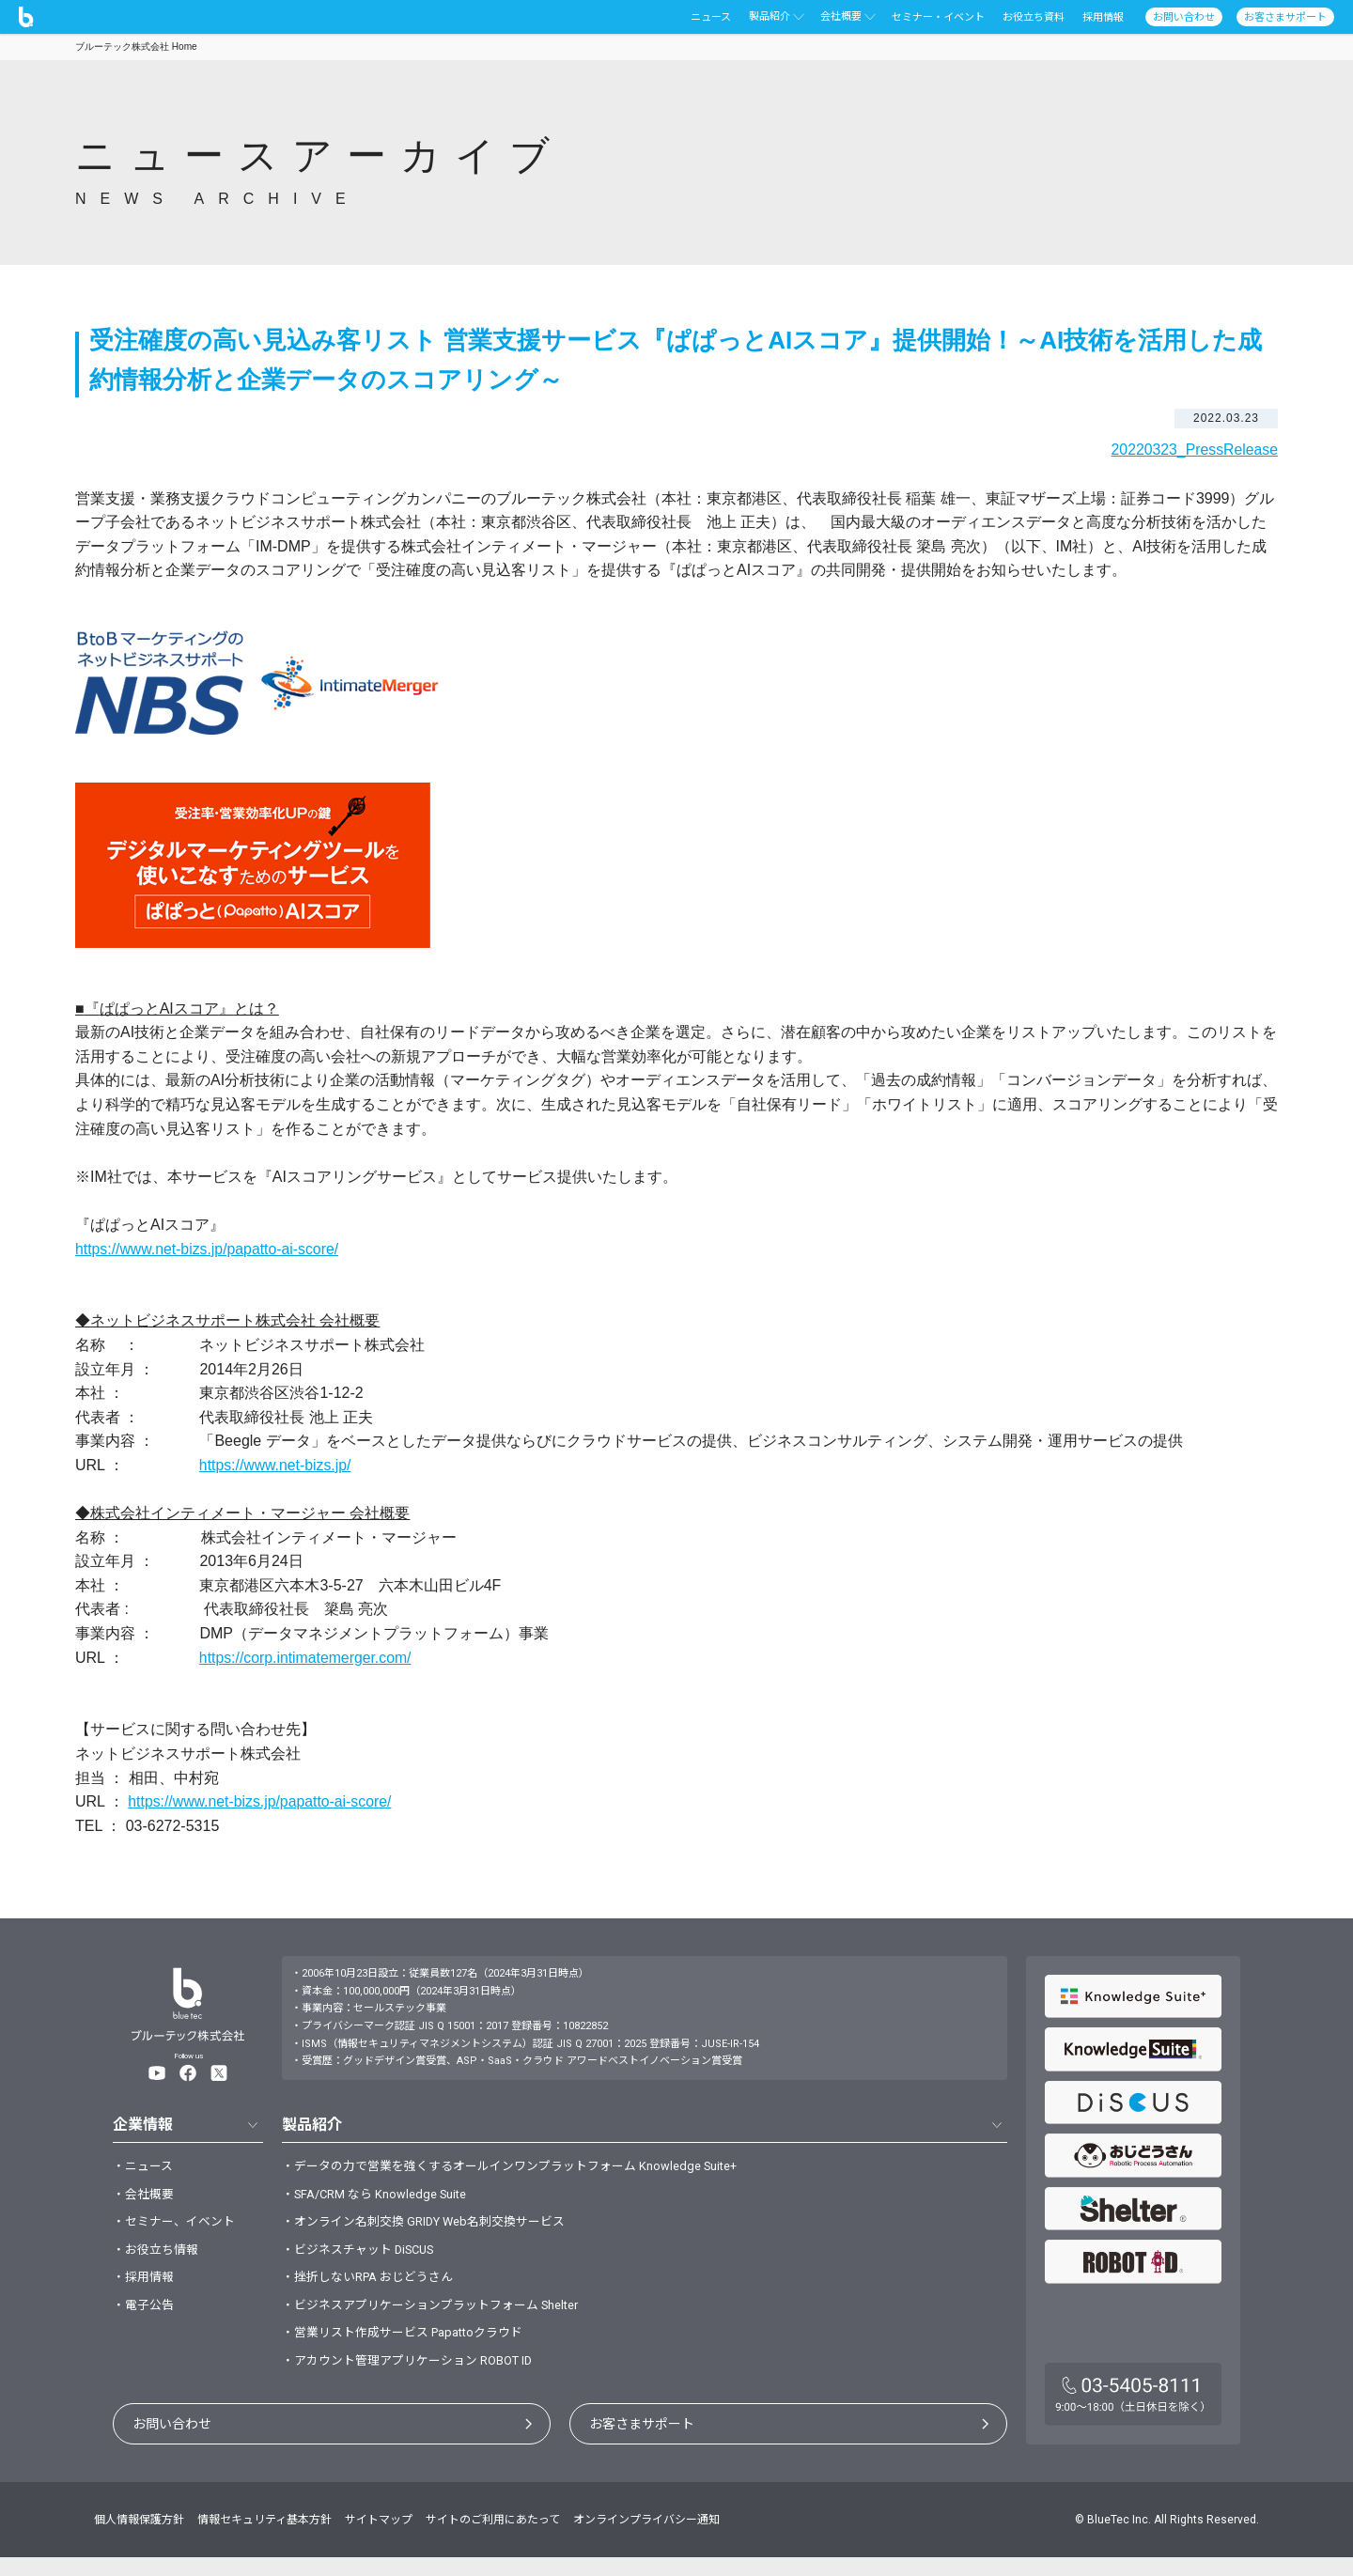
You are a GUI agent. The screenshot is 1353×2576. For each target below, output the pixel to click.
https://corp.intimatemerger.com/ (306, 1658)
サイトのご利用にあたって (493, 2538)
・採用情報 (146, 2288)
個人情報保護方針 (139, 2538)
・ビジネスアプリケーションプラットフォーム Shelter (443, 2318)
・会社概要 (146, 2197)
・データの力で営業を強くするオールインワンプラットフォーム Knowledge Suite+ (527, 2167)
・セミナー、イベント (178, 2227)
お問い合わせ (171, 2442)
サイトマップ (378, 2538)
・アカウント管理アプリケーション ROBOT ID (417, 2378)
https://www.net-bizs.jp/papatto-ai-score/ (208, 1248)
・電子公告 (146, 2318)
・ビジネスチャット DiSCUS (365, 2258)
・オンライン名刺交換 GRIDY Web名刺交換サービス (434, 2227)
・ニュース (145, 2167)
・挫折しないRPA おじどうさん (375, 2288)
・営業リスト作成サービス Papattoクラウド (412, 2348)
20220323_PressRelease (1193, 450)
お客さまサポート (641, 2442)
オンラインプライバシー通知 (646, 2538)
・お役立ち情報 (159, 2258)
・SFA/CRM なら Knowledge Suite (383, 2197)
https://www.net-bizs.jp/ (276, 1465)
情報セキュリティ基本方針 (264, 2538)
